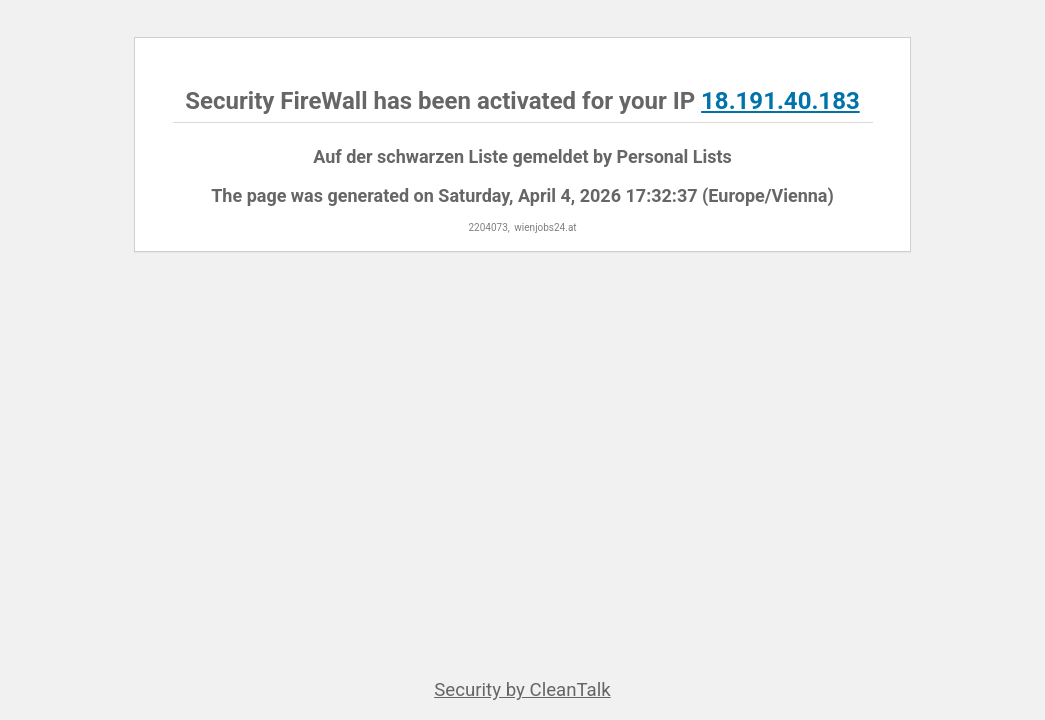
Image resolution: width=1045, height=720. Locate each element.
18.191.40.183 (780, 101)
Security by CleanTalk (522, 690)
